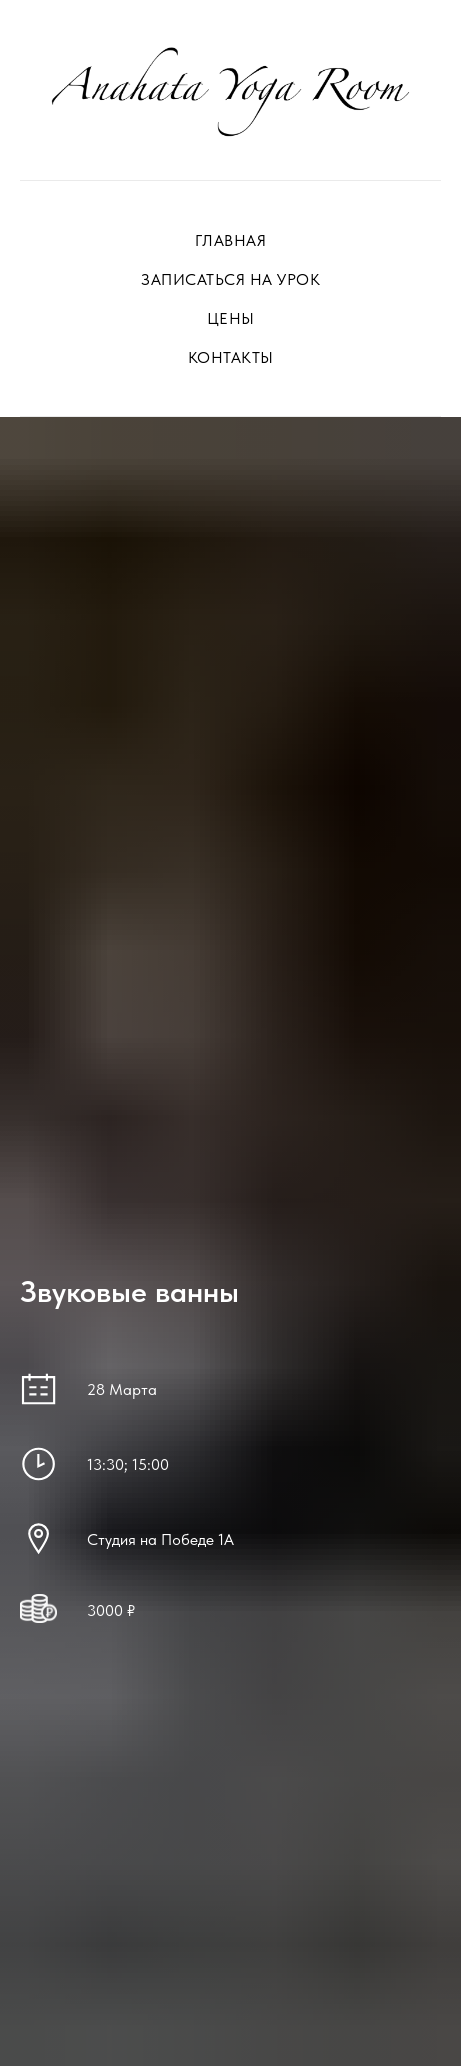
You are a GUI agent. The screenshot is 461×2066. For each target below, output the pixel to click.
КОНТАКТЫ (231, 357)
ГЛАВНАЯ (231, 240)
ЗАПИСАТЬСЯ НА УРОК (230, 279)
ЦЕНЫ (231, 318)
